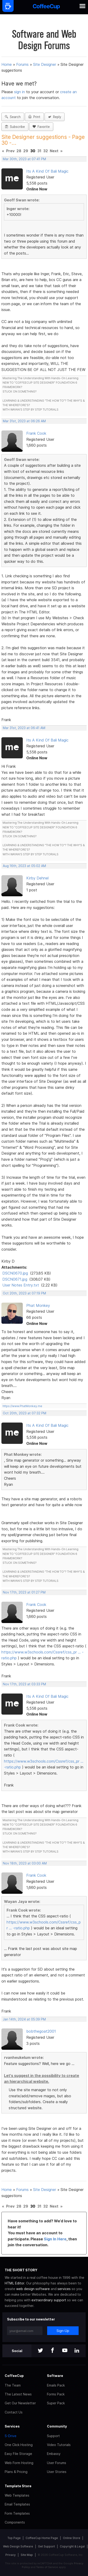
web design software (33, 2289)
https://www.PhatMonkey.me (22, 1406)
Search (13, 117)
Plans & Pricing (16, 2472)
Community (57, 2426)
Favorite (41, 127)
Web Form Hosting (19, 2463)
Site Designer (44, 64)
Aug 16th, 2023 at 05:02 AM (24, 866)
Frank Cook (36, 433)
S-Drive (10, 2436)
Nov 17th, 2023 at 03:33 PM (24, 1684)
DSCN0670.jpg (15, 1273)
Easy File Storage (18, 2454)
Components (15, 2522)
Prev (10, 150)
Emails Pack (56, 2385)
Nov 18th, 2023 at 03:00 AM (25, 1863)
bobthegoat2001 (41, 2031)
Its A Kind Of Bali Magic (47, 171)
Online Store (71, 2538)
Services (12, 2426)
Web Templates (17, 2495)
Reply (54, 117)
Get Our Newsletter (20, 2403)
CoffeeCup (14, 2376)
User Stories (56, 2472)
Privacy (10, 2555)
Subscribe (15, 127)
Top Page (14, 2538)
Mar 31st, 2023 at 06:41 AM (24, 728)
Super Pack (56, 2403)
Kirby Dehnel (37, 878)
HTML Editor (14, 2283)
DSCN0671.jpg (14, 1279)
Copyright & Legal (72, 2546)
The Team (13, 2385)
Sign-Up (63, 2331)
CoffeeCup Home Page (42, 2538)
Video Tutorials (59, 2445)
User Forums (56, 2463)
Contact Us (14, 2412)
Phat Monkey (38, 1305)
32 (45, 150)
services (64, 2289)
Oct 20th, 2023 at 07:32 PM (24, 1413)
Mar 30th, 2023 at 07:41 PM (24, 159)
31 (39, 150)
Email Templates (17, 2504)
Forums (22, 64)
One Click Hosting (19, 2445)
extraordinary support (48, 2300)
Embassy (54, 2454)
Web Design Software (18, 2546)
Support (53, 2436)
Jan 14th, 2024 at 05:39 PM (24, 2019)
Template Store (18, 2486)
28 (18, 150)
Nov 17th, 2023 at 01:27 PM (24, 1592)
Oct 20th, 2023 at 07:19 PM (24, 1293)
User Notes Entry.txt (20, 1285)
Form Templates (17, 2513)
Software (55, 2376)
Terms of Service (47, 2567)
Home (6, 64)
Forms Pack (56, 2394)
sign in (20, 91)
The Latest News (18, 2394)
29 (25, 150)
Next (54, 150)
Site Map (27, 2555)
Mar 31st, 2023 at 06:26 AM (24, 421)
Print (34, 117)
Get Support (46, 2546)
